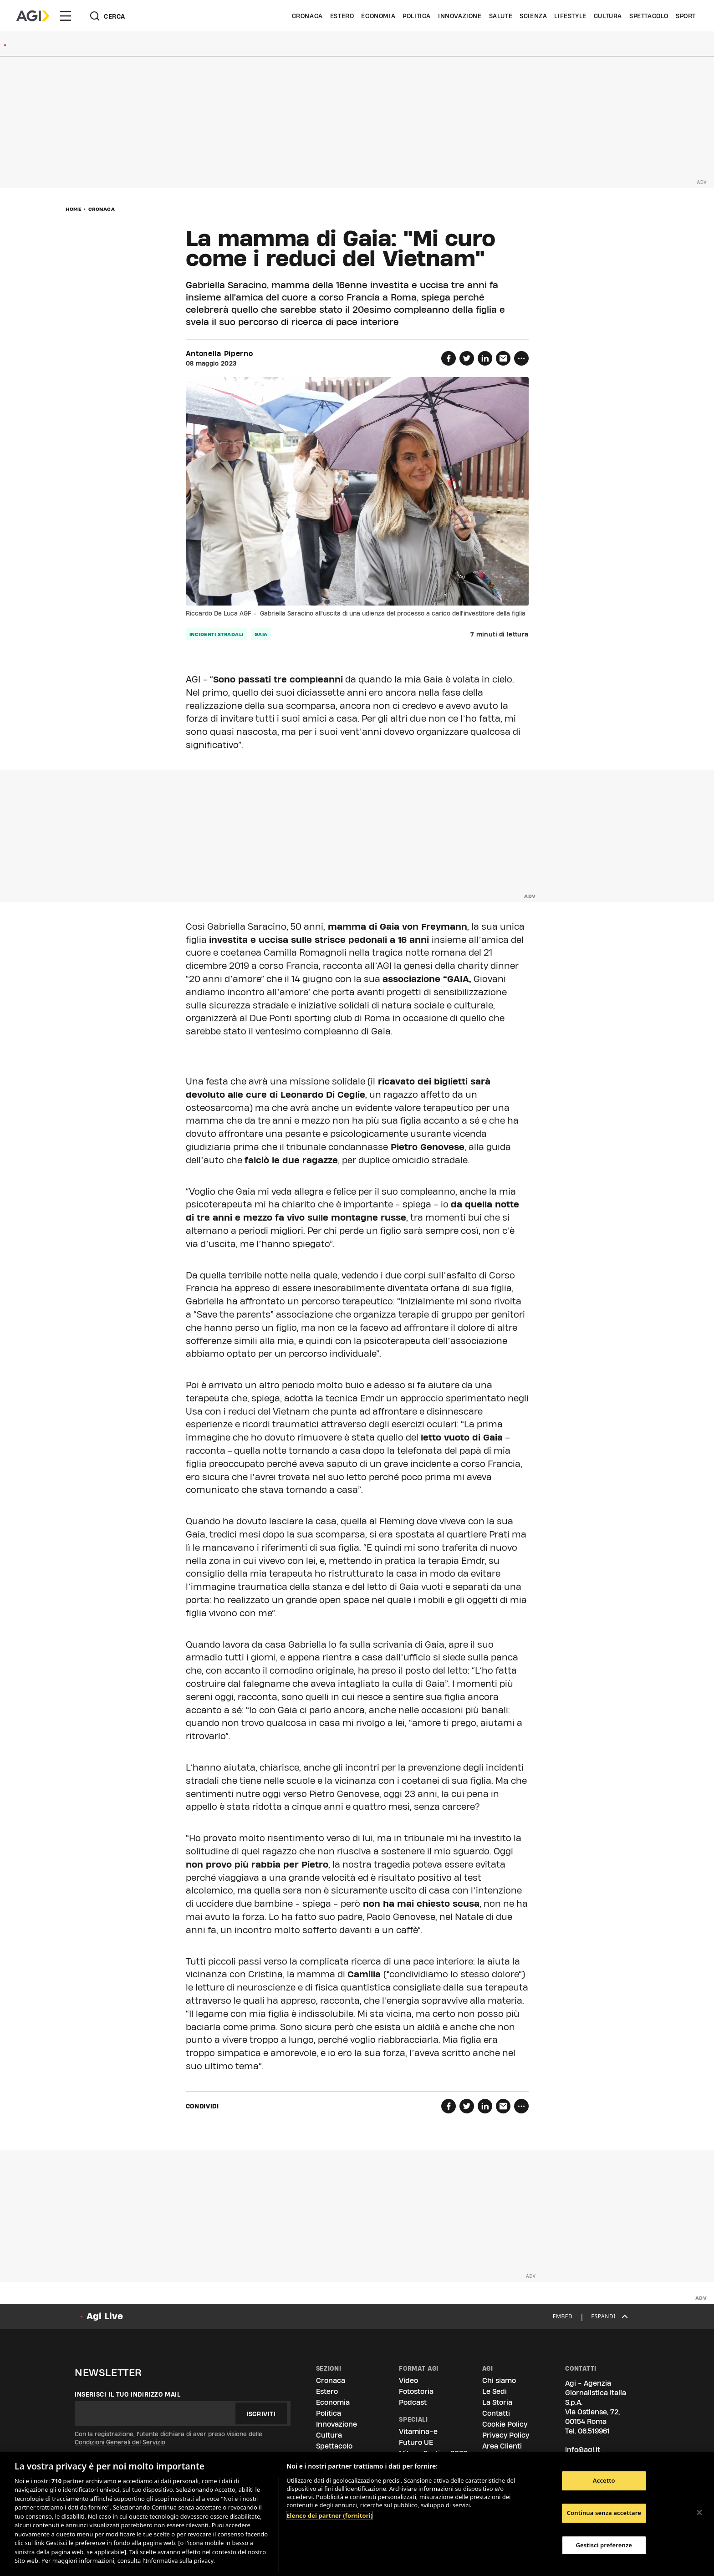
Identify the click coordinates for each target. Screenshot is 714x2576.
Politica (417, 16)
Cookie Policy (504, 2424)
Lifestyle (570, 16)
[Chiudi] (699, 2513)
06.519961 (594, 2431)
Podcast (413, 2402)
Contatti (496, 2413)
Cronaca (307, 16)
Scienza (533, 16)
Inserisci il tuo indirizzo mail (128, 2394)
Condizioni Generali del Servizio (120, 2442)
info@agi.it (582, 2449)
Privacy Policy (505, 2435)
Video (408, 2380)
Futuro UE (416, 2442)
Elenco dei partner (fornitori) (329, 2515)
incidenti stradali (216, 634)
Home (74, 209)
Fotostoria (416, 2391)
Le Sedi (494, 2391)
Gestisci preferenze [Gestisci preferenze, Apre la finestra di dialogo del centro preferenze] (604, 2545)
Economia (378, 16)
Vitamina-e (418, 2431)
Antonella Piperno (219, 354)
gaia (261, 634)
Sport (686, 16)
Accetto (604, 2481)
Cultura (608, 16)
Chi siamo (499, 2380)
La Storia (497, 2402)
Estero (342, 16)
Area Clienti (502, 2446)
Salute (501, 16)
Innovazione (460, 16)
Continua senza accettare (604, 2513)
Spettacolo (648, 16)
